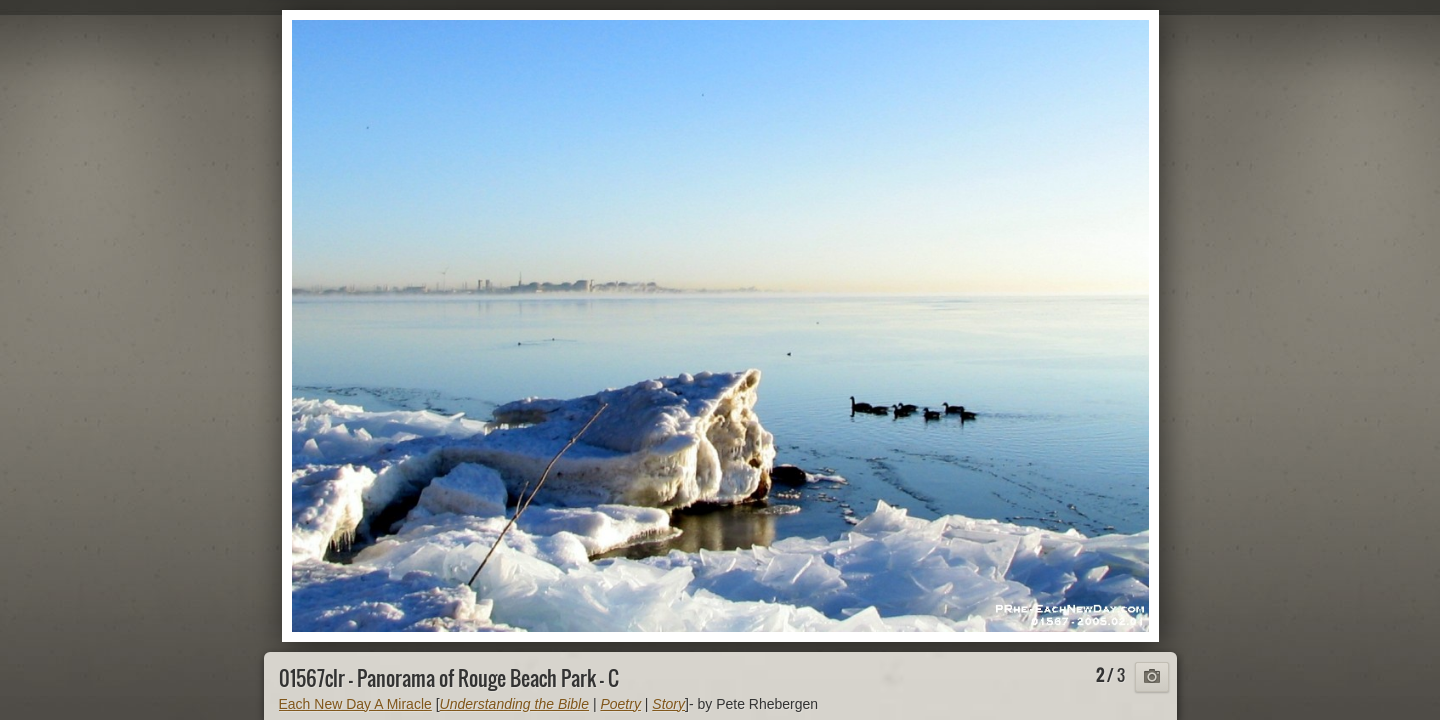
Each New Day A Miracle (355, 704)
